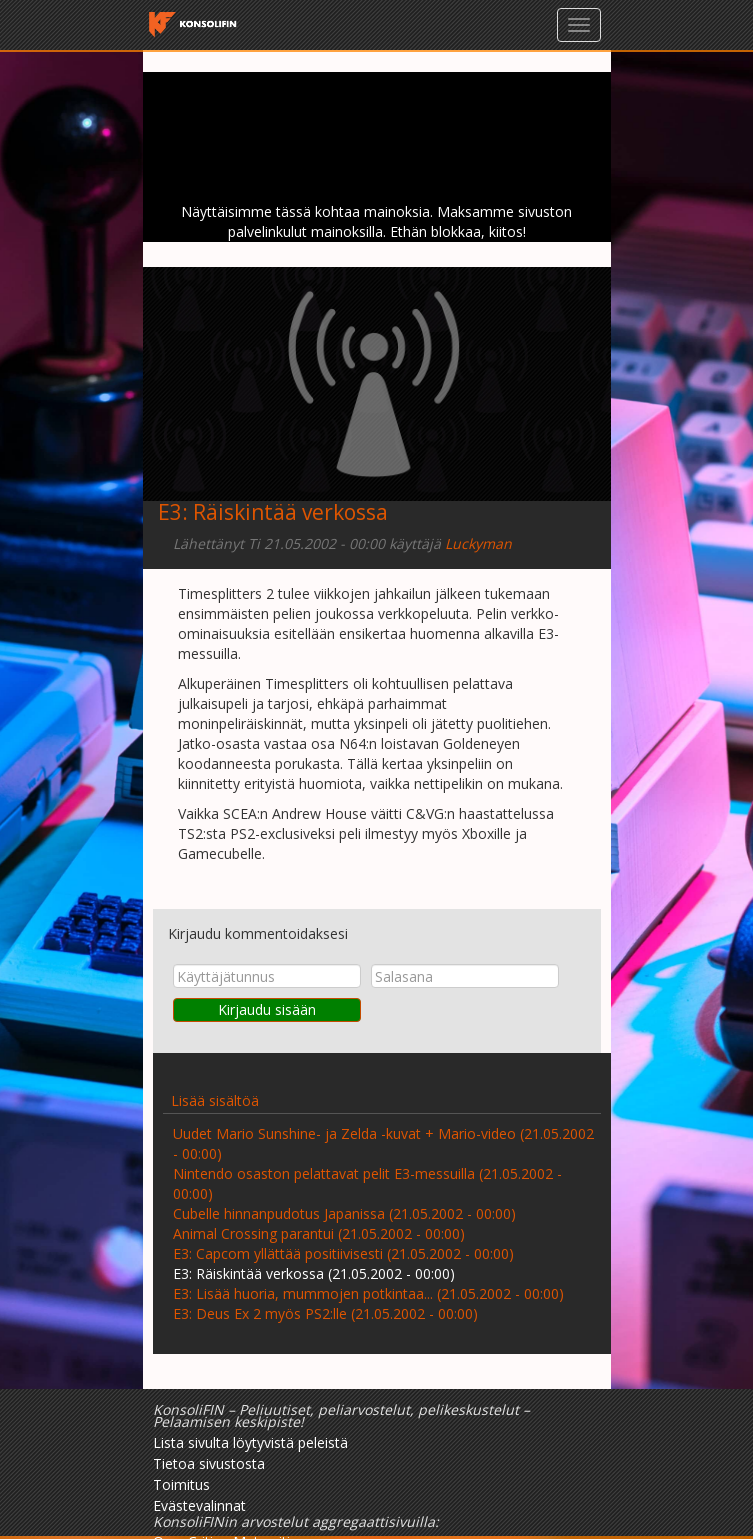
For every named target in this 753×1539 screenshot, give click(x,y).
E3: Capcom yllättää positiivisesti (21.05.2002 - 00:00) (343, 1253)
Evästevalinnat (199, 1505)
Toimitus (181, 1484)
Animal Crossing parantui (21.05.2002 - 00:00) (319, 1233)
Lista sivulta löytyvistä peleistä (250, 1442)
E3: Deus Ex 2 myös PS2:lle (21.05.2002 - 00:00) (325, 1313)
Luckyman (478, 543)
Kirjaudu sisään (267, 1009)
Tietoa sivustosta (209, 1463)
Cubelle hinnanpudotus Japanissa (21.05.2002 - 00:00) (344, 1213)
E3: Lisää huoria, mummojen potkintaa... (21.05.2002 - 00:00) (368, 1293)
